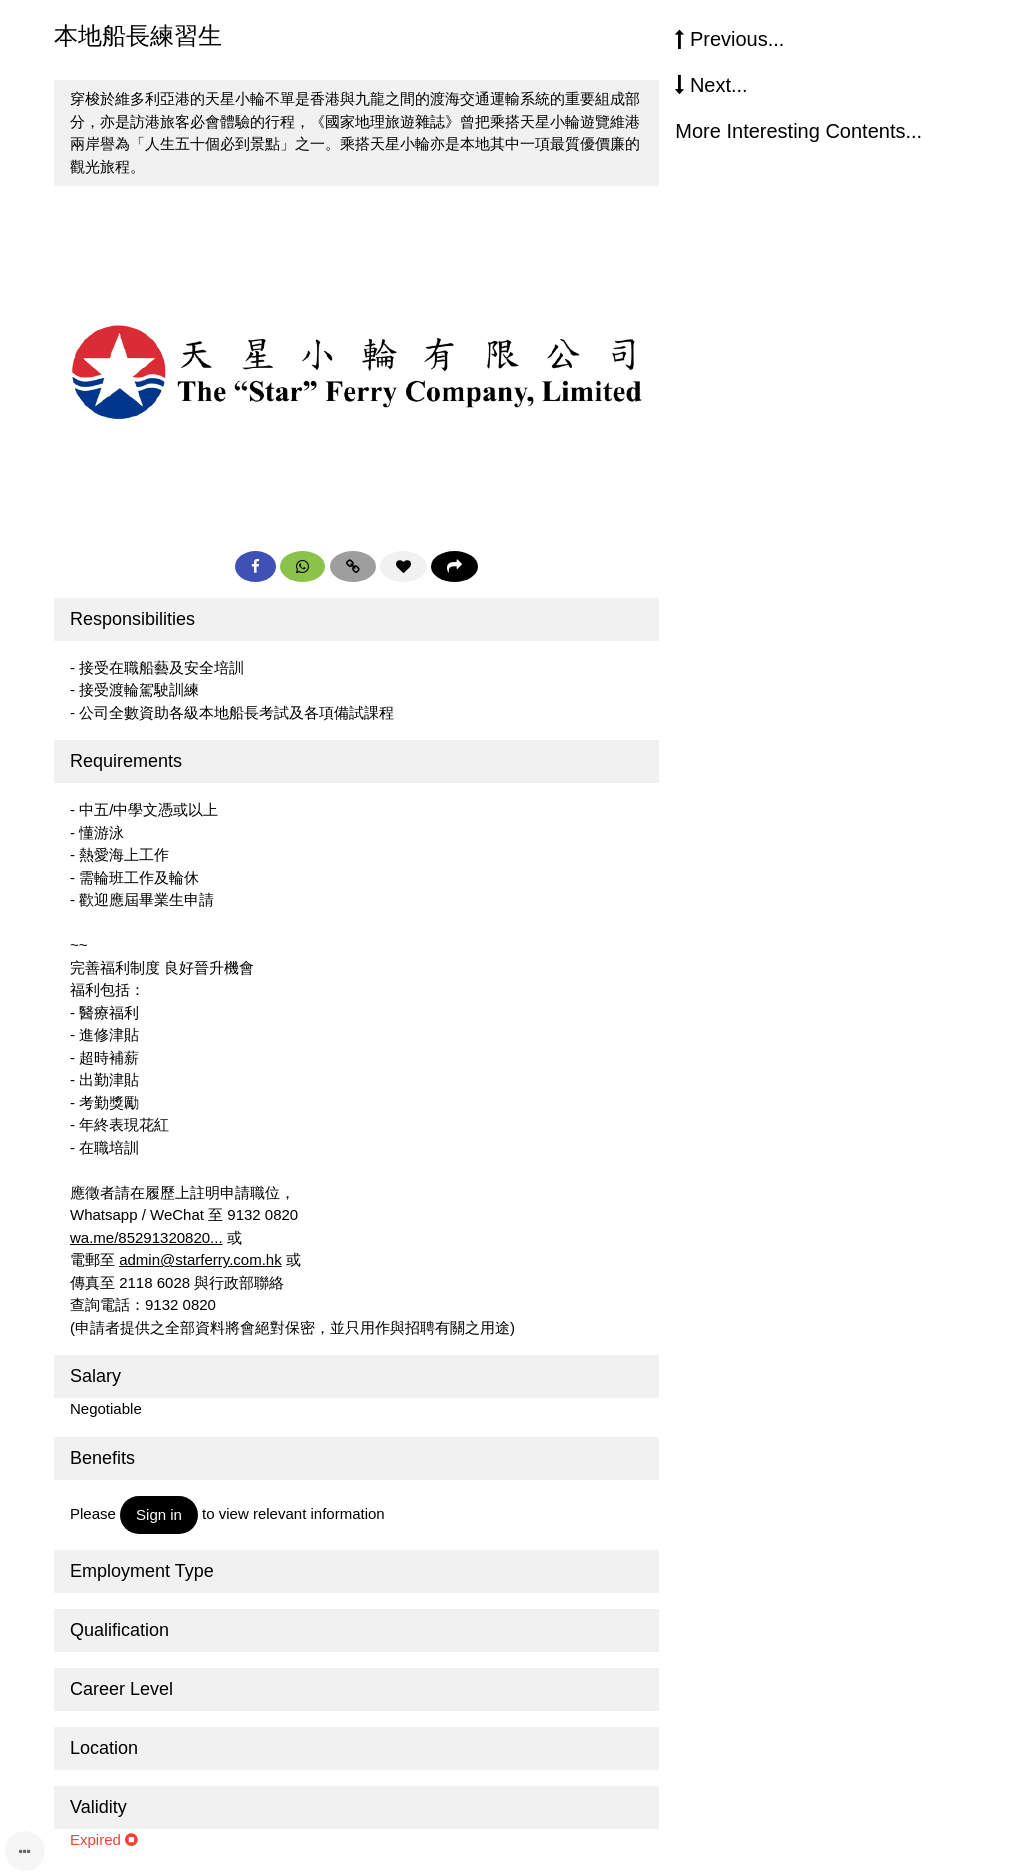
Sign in (159, 1514)
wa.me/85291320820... (146, 1237)
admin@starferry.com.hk (200, 1259)
